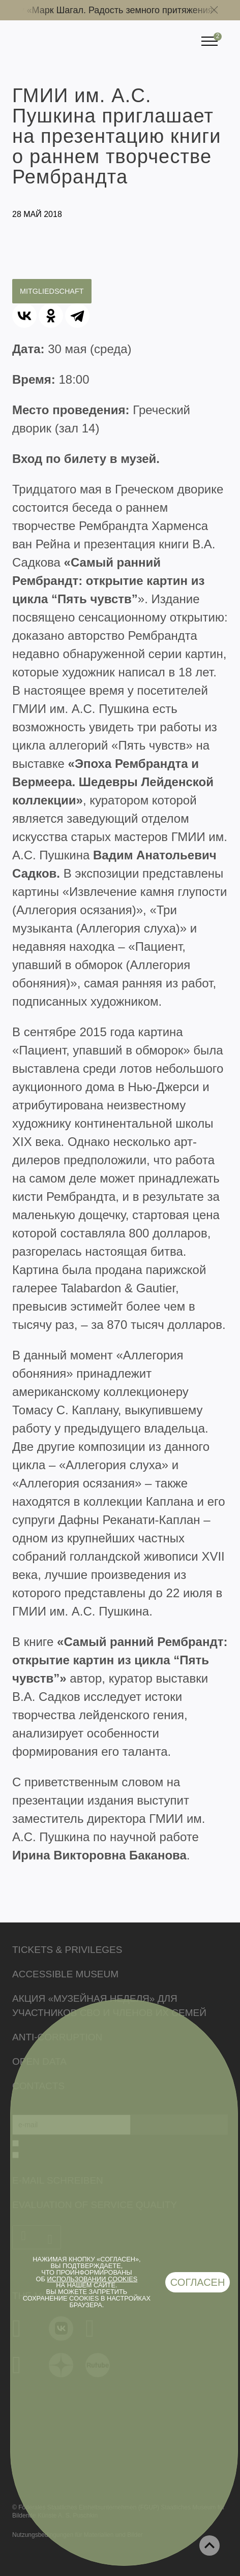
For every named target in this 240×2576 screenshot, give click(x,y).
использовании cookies (92, 2279)
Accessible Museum (65, 1974)
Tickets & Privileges (67, 1949)
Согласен (197, 2282)
